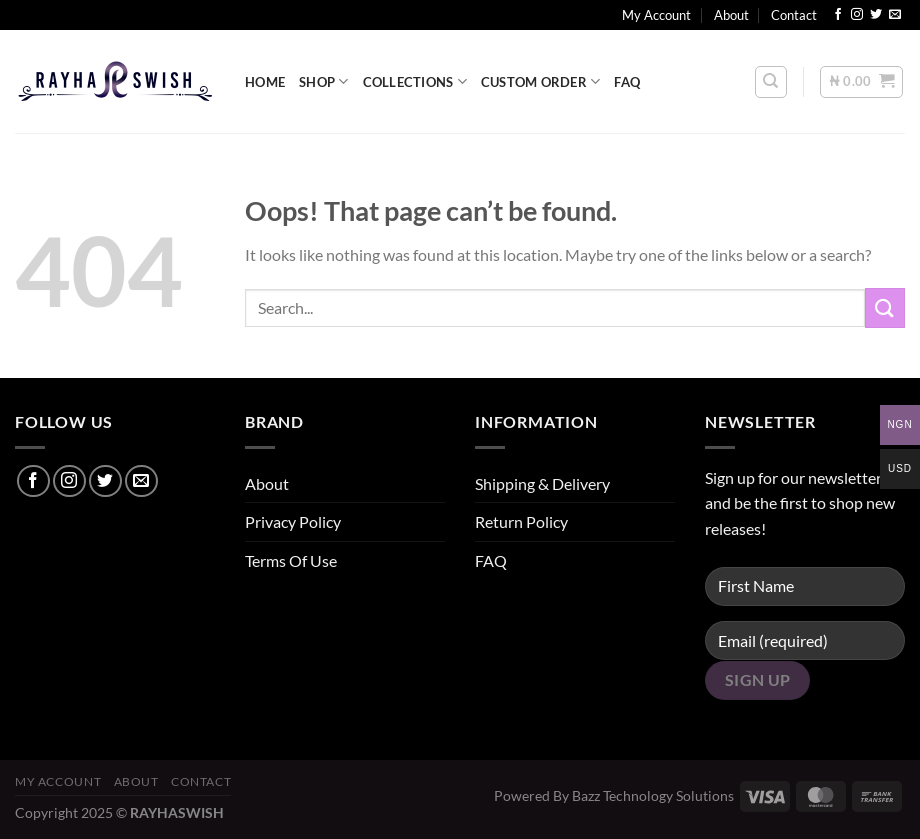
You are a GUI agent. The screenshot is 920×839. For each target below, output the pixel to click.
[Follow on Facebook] (838, 15)
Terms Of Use (291, 560)
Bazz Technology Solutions (653, 795)
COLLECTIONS (415, 81)
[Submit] (885, 307)
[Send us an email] (895, 15)
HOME (265, 82)
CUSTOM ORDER (541, 81)
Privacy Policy (293, 521)
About (731, 15)
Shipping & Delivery (542, 483)
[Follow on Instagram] (857, 15)
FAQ (627, 82)
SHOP (323, 81)
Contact (794, 15)
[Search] (771, 82)
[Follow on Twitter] (876, 15)
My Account (656, 15)
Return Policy (521, 521)
